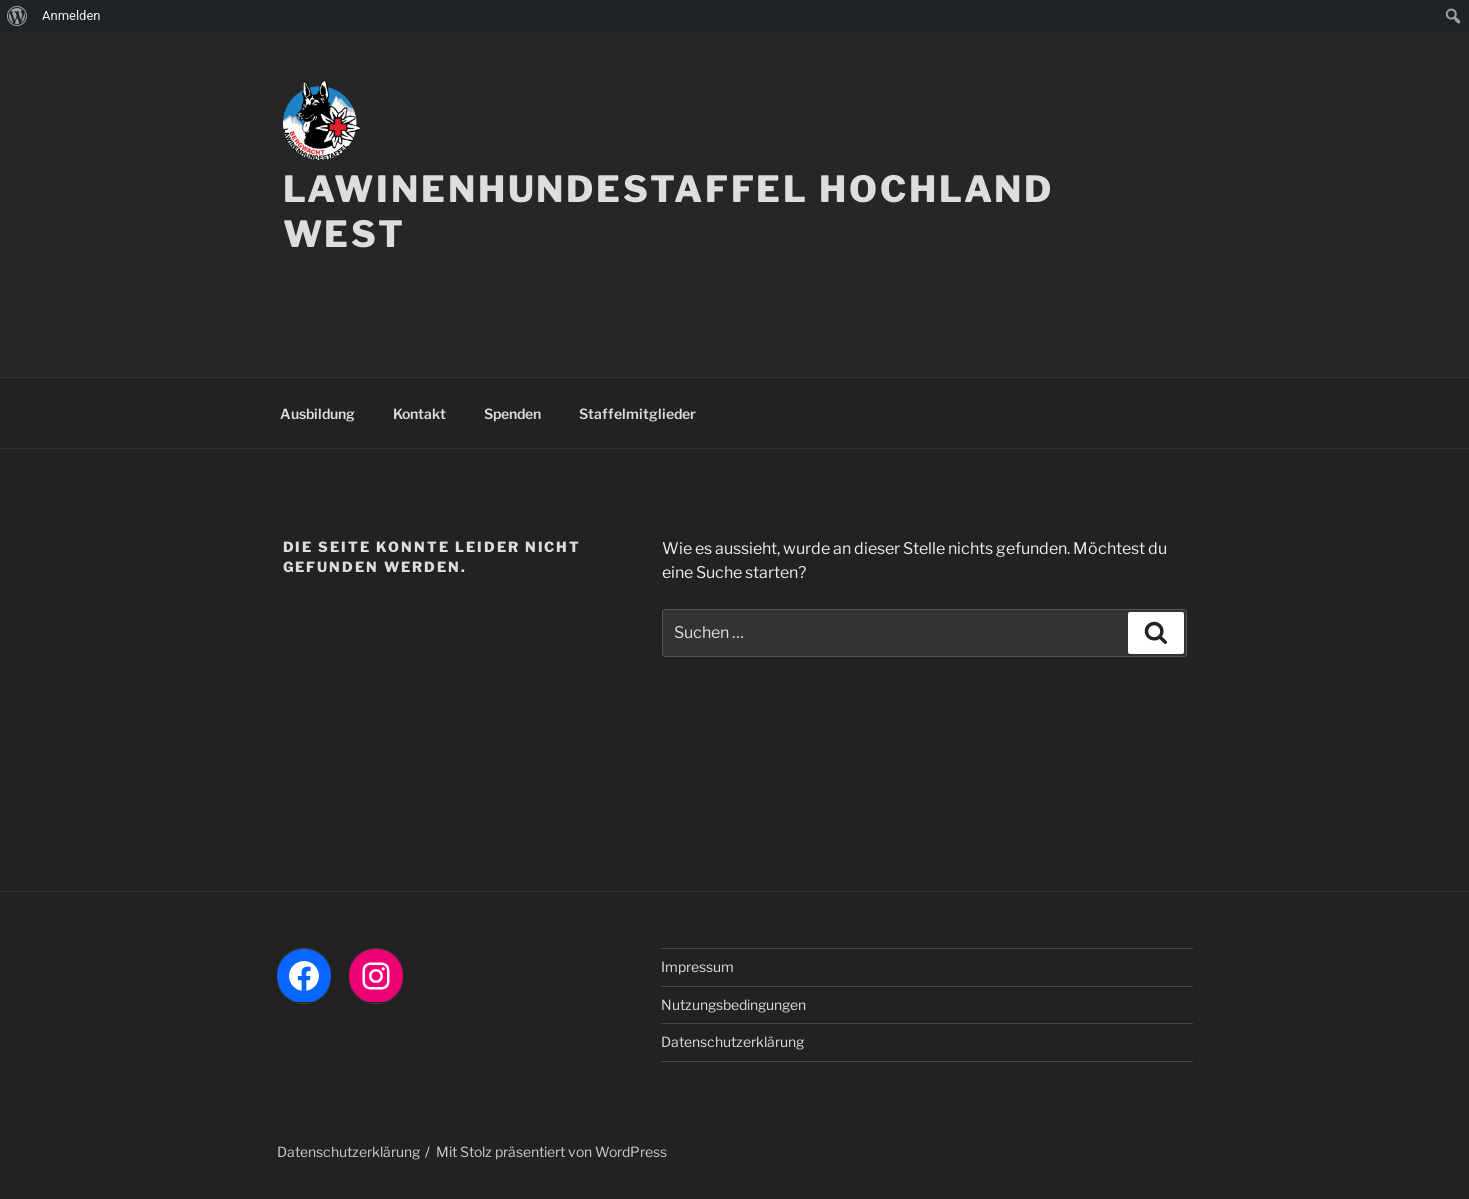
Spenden (512, 413)
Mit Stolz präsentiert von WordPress (551, 1151)
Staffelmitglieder (637, 413)
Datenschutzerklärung (732, 1041)
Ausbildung (317, 413)
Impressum (697, 966)
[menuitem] (17, 16)
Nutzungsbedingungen (733, 1004)
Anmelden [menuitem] (71, 15)
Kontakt (419, 413)
